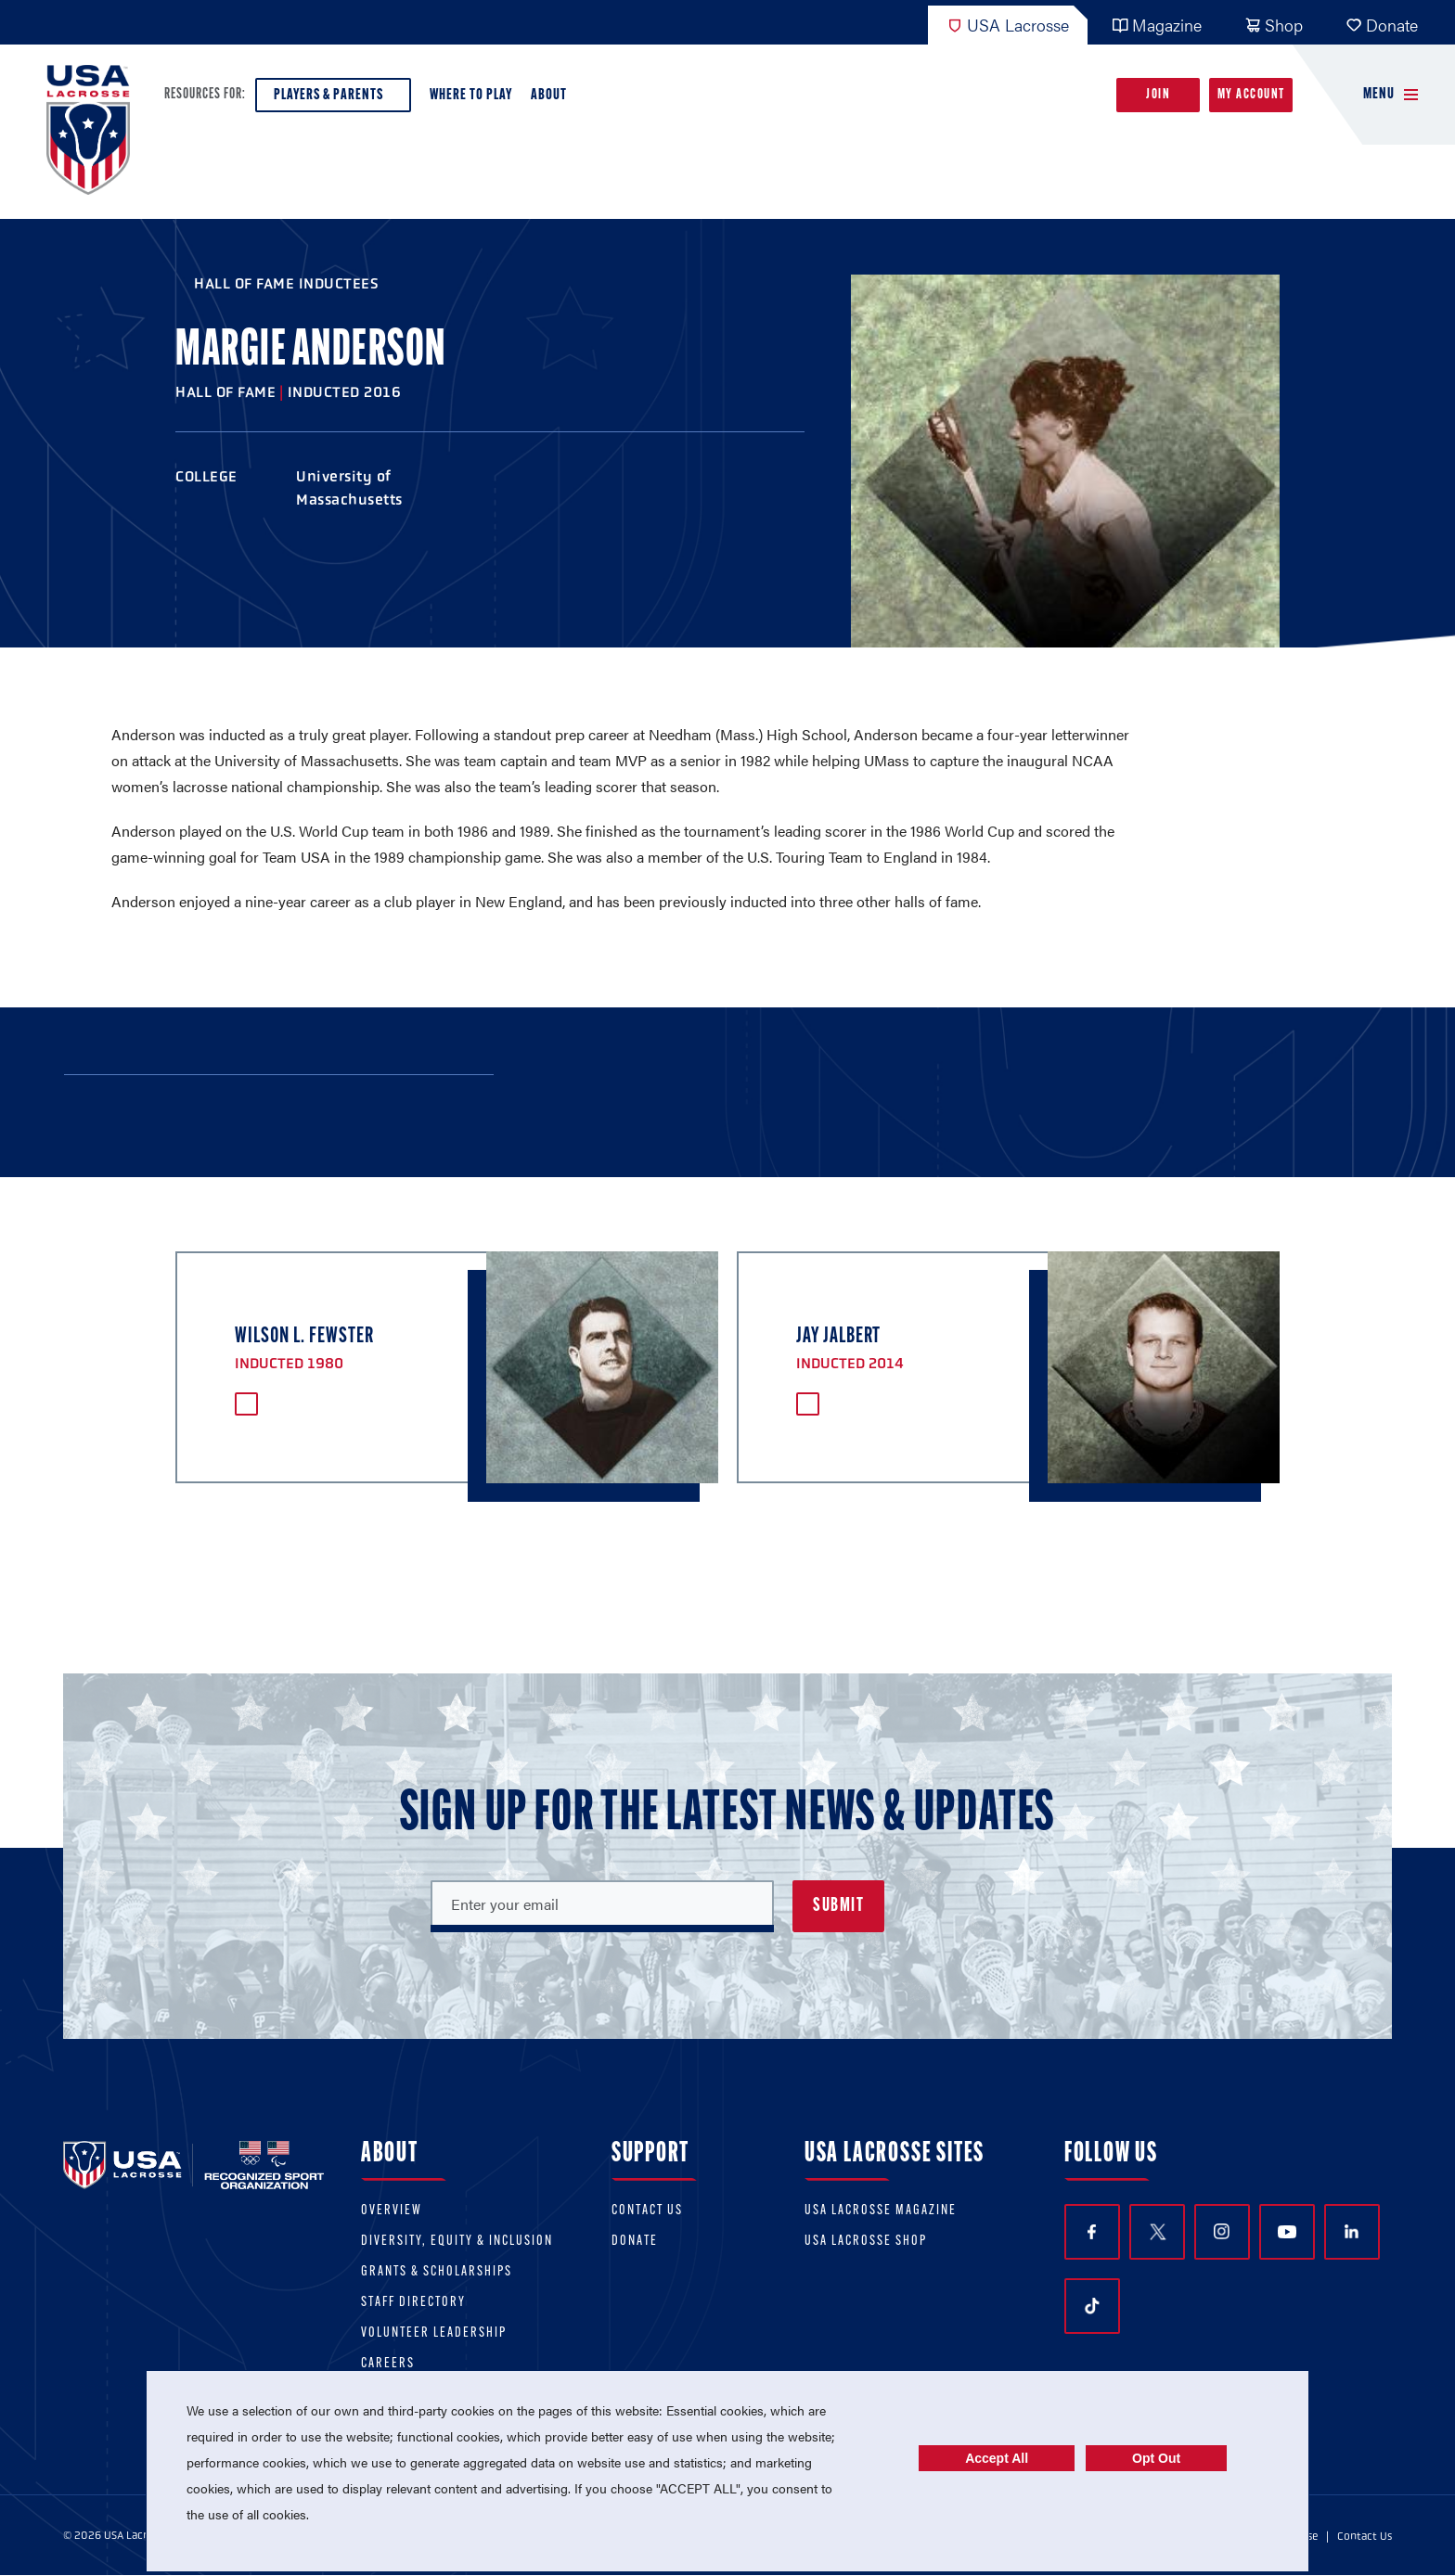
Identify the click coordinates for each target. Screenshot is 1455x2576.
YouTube (1287, 2231)
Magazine (1157, 24)
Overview (391, 2211)
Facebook (1092, 2232)
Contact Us (647, 2211)
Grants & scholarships (436, 2272)
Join (1158, 95)
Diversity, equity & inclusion (457, 2242)
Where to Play (471, 95)
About (552, 99)
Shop (1273, 24)
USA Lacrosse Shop (866, 2242)
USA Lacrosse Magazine (881, 2211)
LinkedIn (1351, 2231)
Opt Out (1156, 2458)
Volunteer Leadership (434, 2333)
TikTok (1092, 2306)
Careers (388, 2364)
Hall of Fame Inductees (286, 283)
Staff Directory (413, 2303)
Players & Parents (333, 99)
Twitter (1157, 2232)
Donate (1382, 24)
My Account (1251, 95)
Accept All (996, 2458)
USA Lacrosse (1007, 24)
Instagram (1222, 2231)
